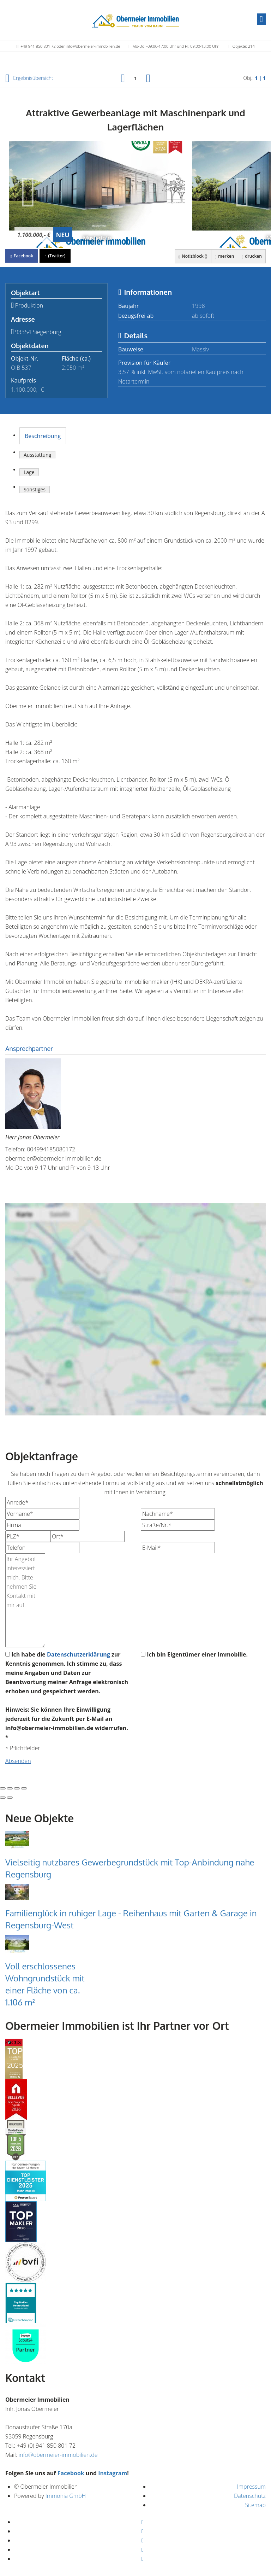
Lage (29, 472)
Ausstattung (37, 454)
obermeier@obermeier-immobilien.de (53, 1158)
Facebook (71, 2473)
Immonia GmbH (66, 2496)
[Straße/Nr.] (178, 1525)
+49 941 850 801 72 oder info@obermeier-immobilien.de (70, 46)
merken (223, 256)
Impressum (251, 2486)
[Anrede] (42, 1502)
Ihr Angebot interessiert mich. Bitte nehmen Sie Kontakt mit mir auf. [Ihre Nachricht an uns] (25, 1600)
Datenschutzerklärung (78, 1654)
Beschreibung (43, 436)
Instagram (112, 2473)
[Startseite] (135, 20)
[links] (123, 77)
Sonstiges (35, 489)
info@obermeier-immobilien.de (58, 2455)
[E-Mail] (178, 1547)
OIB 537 (21, 368)
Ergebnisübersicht (29, 78)
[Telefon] (42, 1547)
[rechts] (148, 77)
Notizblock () (191, 256)
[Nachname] (178, 1513)
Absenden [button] (18, 1761)
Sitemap (255, 2505)
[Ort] (87, 1536)
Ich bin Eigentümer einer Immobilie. (194, 1654)
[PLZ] (42, 1536)
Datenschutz (250, 2496)
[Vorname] (42, 1513)
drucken (251, 256)
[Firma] (42, 1525)
